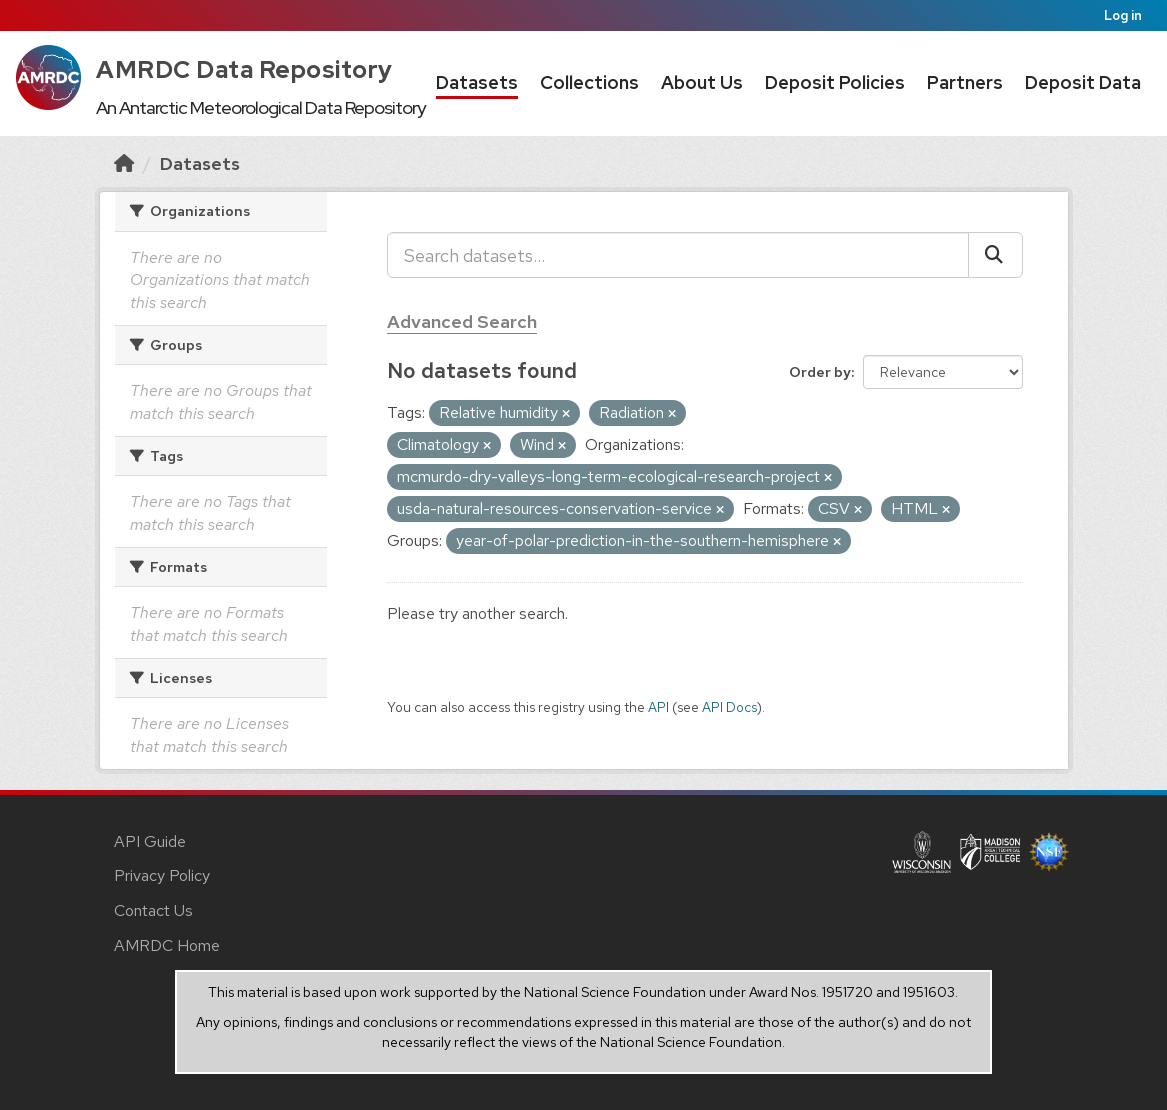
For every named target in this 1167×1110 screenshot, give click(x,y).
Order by (820, 372)
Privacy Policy (162, 875)
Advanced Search (462, 321)
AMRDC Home (167, 945)
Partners (965, 82)
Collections (589, 82)
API (658, 707)
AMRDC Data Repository (244, 69)
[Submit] (995, 255)
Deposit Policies (835, 82)
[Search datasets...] (678, 255)
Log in (1123, 15)
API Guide (150, 841)
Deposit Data (1083, 82)
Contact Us (153, 910)
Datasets (477, 82)
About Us (702, 82)
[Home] (124, 163)
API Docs (729, 707)
